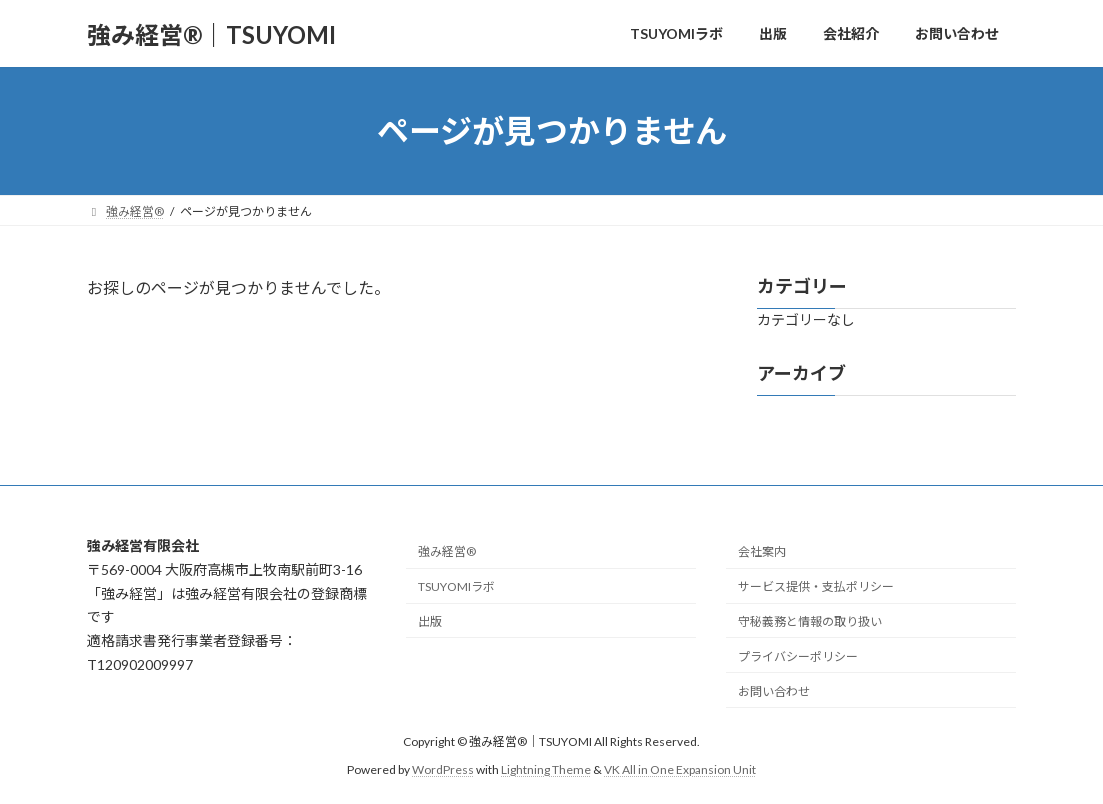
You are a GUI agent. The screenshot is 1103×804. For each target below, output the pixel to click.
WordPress (443, 769)
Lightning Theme (546, 769)
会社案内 (762, 551)
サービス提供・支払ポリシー (816, 586)
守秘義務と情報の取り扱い (810, 621)
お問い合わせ (774, 690)
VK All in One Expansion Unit (680, 769)
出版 (430, 621)
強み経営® (447, 551)
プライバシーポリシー (798, 655)
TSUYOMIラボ (456, 586)
